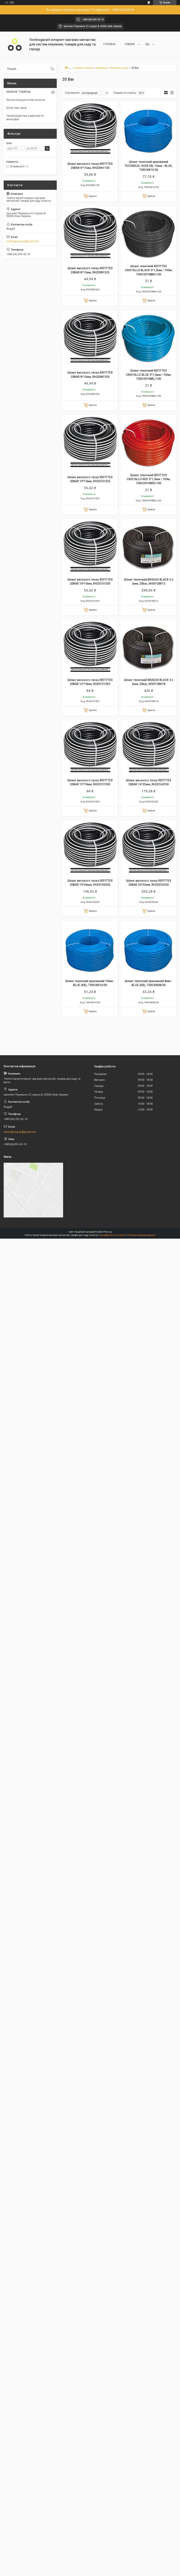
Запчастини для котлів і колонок (25, 99)
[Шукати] (52, 68)
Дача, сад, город (16, 107)
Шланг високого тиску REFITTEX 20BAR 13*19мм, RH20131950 (90, 782)
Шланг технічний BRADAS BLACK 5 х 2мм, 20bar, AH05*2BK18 (148, 682)
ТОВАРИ (130, 44)
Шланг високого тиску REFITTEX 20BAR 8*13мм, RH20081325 (90, 270)
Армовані (102, 67)
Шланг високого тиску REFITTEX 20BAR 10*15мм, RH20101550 (90, 581)
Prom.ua (107, 1232)
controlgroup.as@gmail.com (22, 241)
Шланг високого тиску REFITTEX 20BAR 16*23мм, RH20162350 (148, 782)
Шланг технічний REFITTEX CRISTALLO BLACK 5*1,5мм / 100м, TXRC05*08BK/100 (148, 270)
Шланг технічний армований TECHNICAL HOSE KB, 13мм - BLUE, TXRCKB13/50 (148, 166)
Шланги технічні (84, 67)
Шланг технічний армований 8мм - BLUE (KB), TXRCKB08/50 (148, 983)
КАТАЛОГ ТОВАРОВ (18, 91)
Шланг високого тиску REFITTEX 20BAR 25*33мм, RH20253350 (148, 882)
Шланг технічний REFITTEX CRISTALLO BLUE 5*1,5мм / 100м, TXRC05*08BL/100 (148, 375)
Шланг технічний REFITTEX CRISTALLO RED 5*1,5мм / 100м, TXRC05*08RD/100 (148, 479)
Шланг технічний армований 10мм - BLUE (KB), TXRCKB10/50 (90, 983)
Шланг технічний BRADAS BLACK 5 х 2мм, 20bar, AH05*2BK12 (148, 581)
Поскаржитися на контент (112, 1235)
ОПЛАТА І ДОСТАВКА (158, 44)
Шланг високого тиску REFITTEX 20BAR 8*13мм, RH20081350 (90, 374)
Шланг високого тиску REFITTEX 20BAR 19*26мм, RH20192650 (90, 882)
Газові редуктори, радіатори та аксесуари (25, 117)
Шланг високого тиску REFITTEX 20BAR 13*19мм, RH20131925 (90, 682)
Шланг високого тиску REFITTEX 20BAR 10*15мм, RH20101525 (90, 479)
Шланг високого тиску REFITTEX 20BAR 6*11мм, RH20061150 (90, 166)
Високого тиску (119, 67)
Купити (93, 196)
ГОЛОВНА (109, 44)
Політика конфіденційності (141, 1235)
